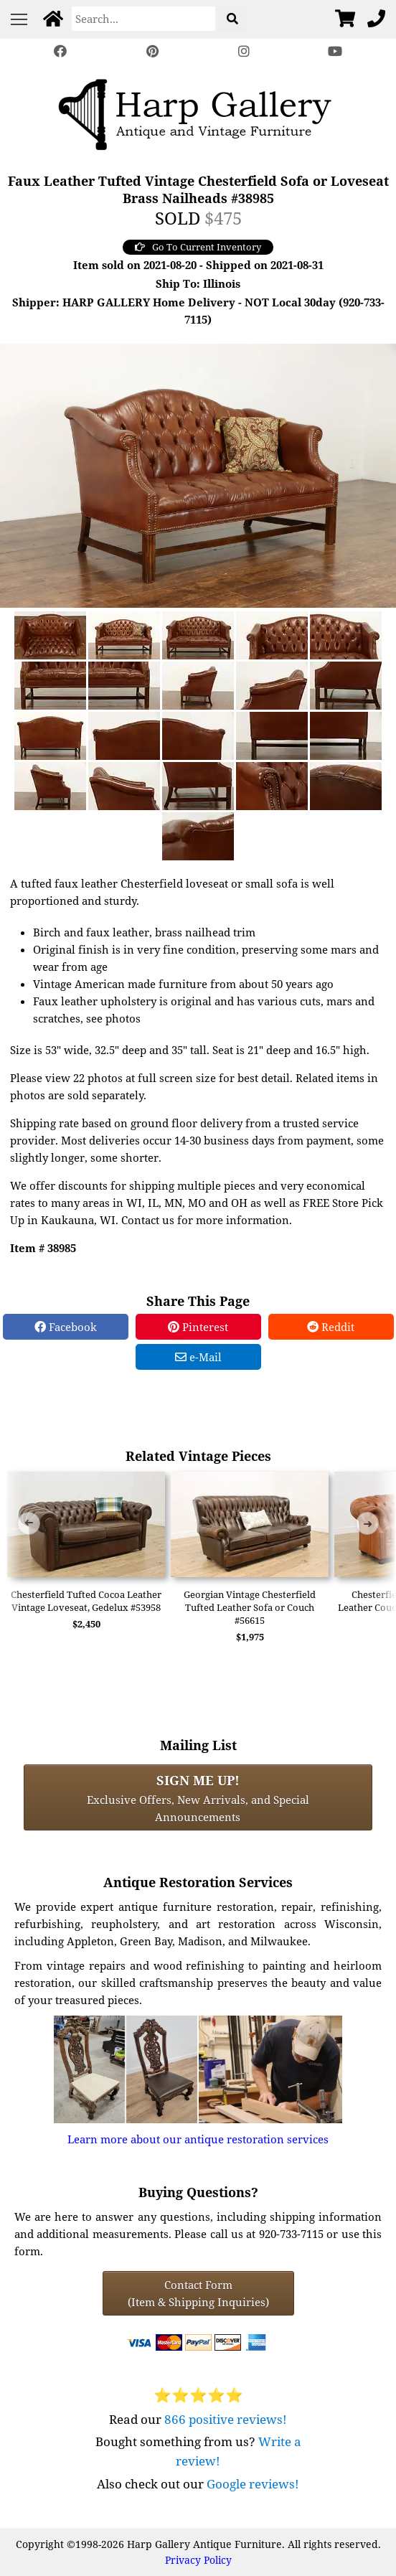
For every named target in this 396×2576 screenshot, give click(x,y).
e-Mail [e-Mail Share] (198, 1357)
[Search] (143, 18)
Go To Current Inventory (198, 246)
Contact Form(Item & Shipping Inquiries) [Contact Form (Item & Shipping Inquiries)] (198, 2293)
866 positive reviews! (225, 2419)
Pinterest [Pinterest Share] (198, 1327)
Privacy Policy (198, 2560)
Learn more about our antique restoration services (198, 2139)
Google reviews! (253, 2484)
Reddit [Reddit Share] (330, 1327)
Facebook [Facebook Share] (65, 1327)
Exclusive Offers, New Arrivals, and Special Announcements (198, 1797)
